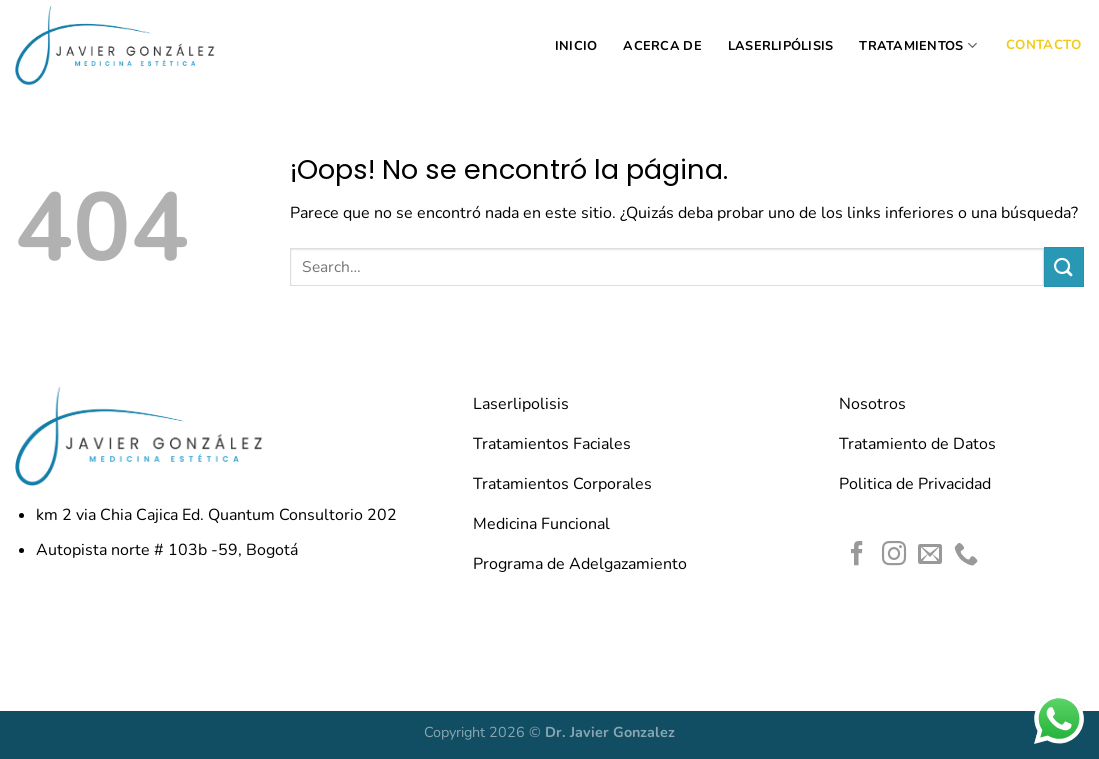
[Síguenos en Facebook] (857, 555)
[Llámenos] (966, 555)
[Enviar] (1064, 266)
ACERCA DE (662, 46)
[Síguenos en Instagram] (894, 555)
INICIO (576, 46)
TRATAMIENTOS (918, 45)
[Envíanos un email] (930, 555)
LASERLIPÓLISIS (781, 46)
